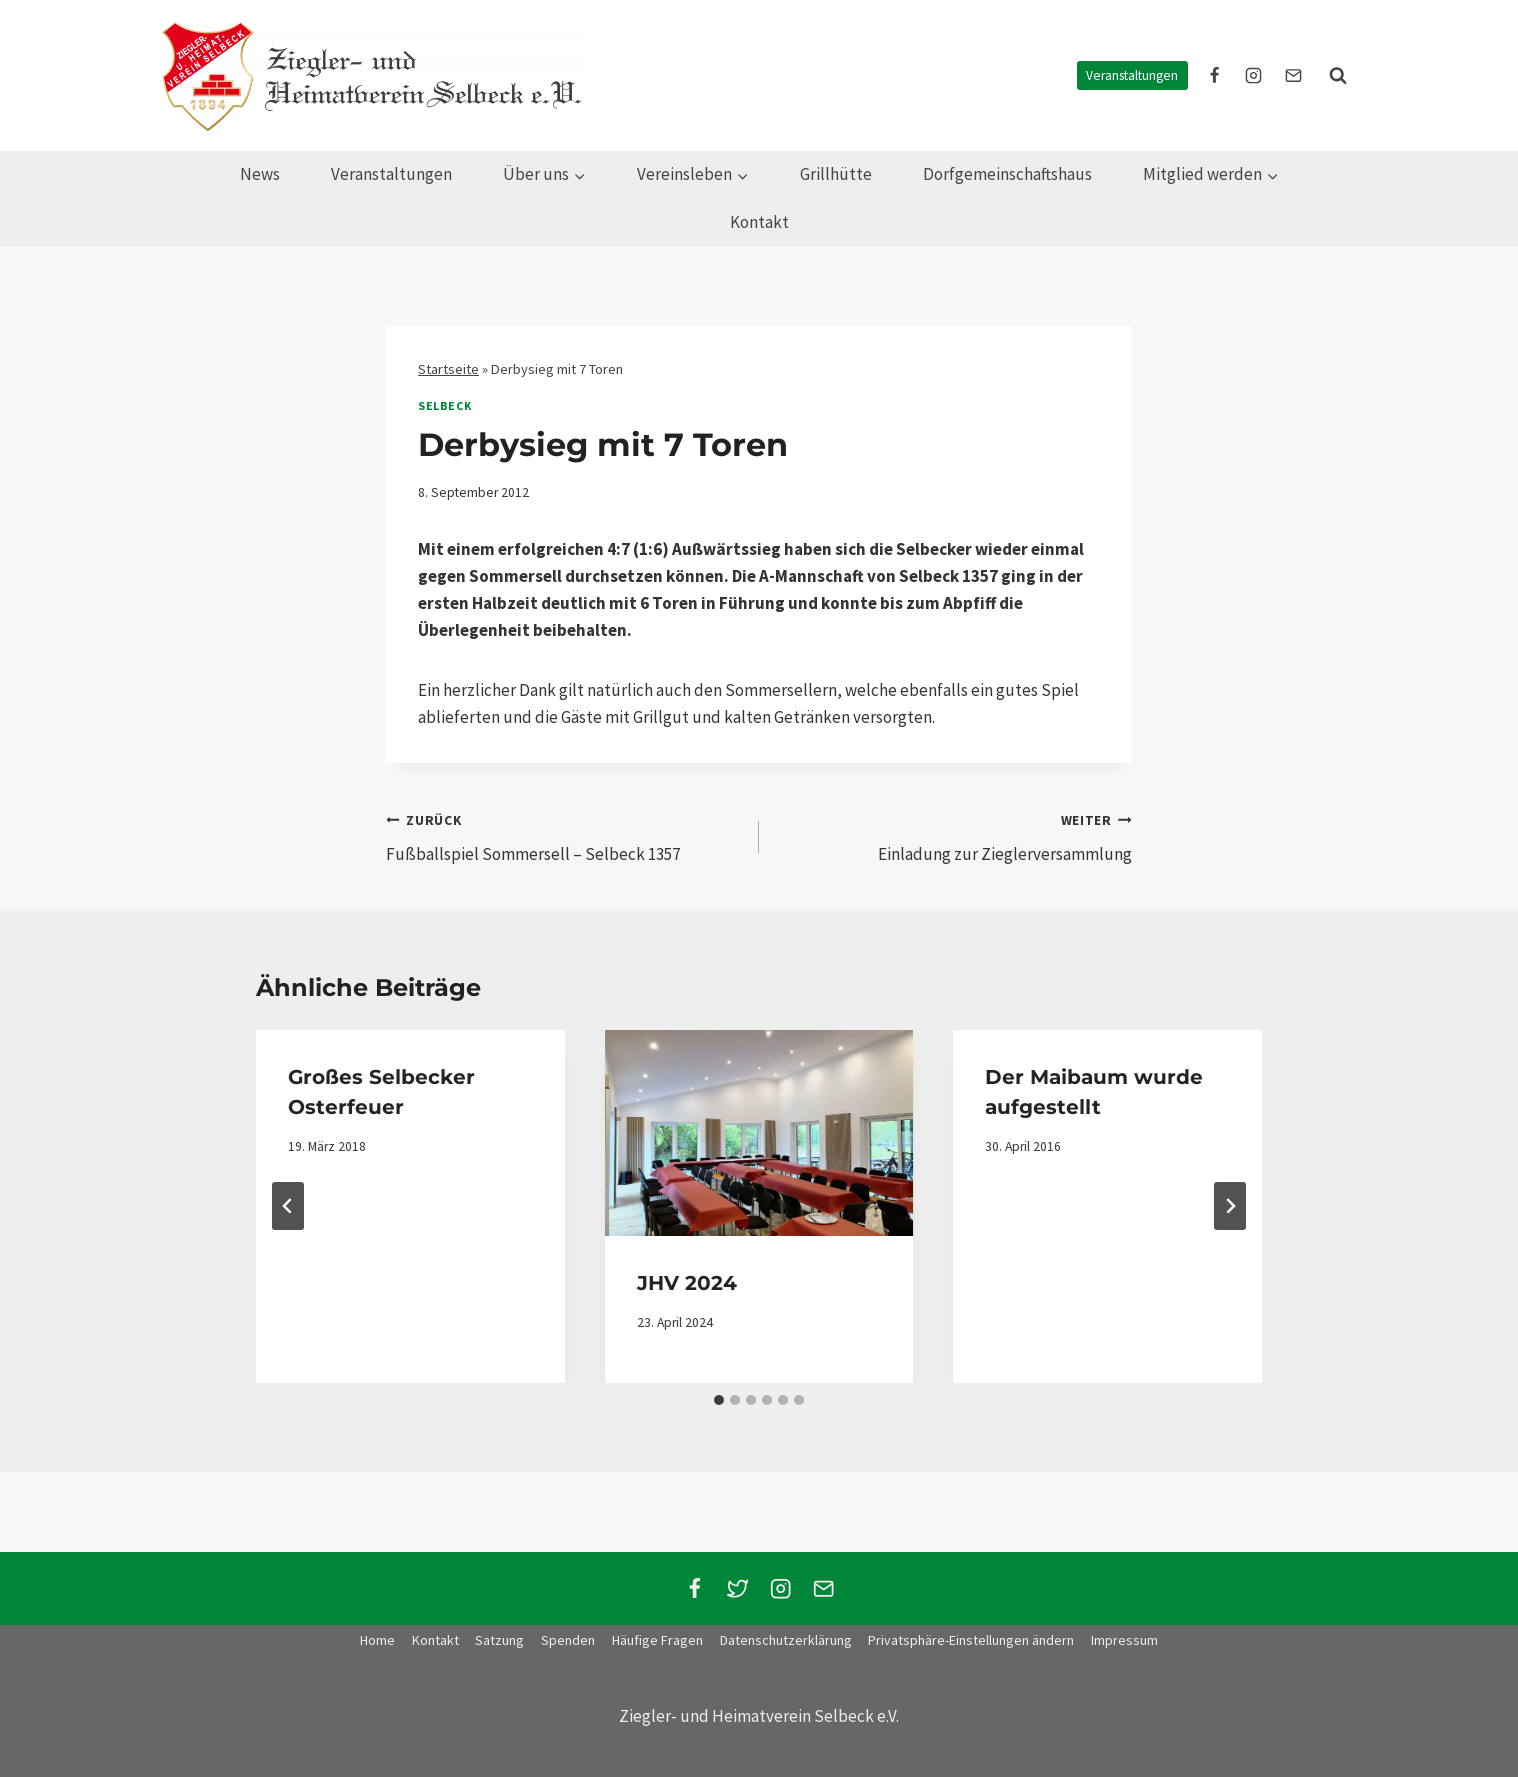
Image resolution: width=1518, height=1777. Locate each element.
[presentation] (759, 1133)
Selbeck (444, 405)
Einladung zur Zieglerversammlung (954, 836)
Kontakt (759, 222)
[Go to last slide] (288, 1206)
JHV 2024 (687, 1283)
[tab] (719, 1400)
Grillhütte (836, 174)
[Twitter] (737, 1588)
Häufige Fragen (657, 1640)
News (260, 174)
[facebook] (1215, 76)
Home (377, 1640)
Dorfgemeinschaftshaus (1007, 174)
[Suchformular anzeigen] (1338, 76)
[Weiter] (1230, 1206)
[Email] (823, 1588)
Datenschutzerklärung (786, 1640)
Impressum (1124, 1640)
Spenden (568, 1640)
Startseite (448, 369)
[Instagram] (780, 1588)
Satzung (499, 1640)
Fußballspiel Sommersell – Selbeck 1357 (564, 836)
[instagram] (1254, 76)
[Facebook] (694, 1588)
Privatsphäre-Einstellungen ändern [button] (971, 1640)
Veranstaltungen (1132, 75)
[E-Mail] (1293, 76)
